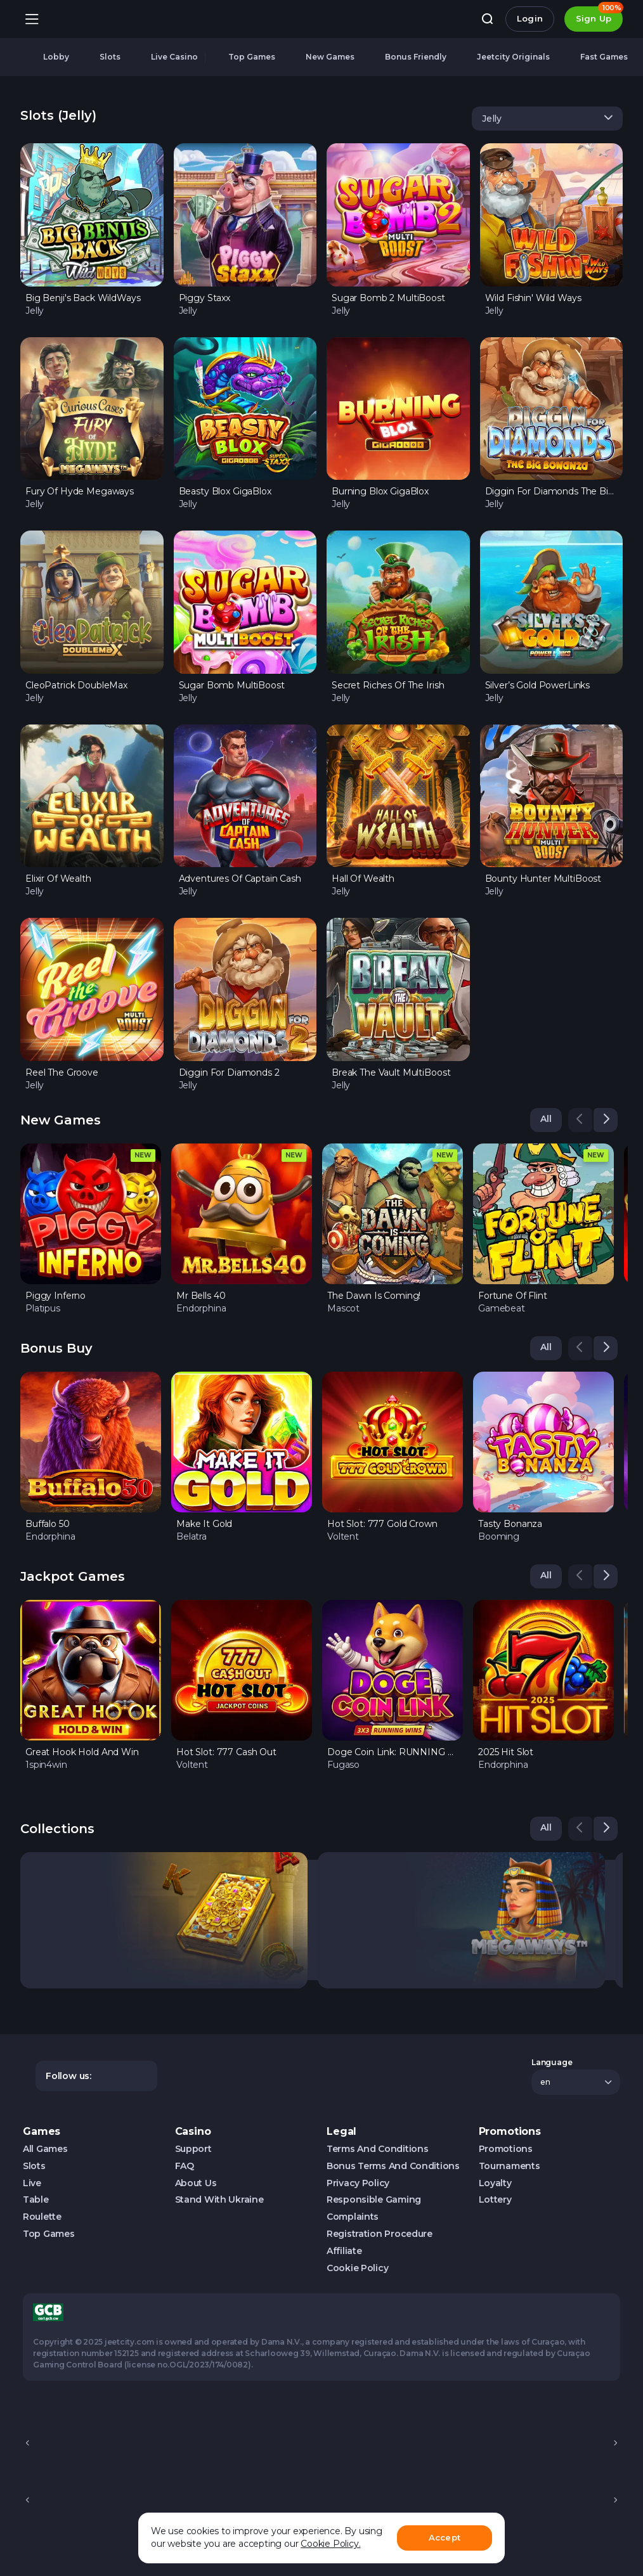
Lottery (495, 2199)
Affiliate (344, 2251)
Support (193, 2149)
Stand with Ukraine (219, 2199)
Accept (444, 2537)
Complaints (353, 2217)
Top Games (48, 2234)
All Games (45, 2149)
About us (196, 2183)
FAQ (184, 2166)
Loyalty (495, 2183)
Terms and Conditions (377, 2149)
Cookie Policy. (330, 2543)
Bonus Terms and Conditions (393, 2166)
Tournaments (509, 2166)
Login (530, 18)
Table (36, 2199)
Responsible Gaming (374, 2199)
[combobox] (547, 118)
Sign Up (599, 14)
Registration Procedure (379, 2234)
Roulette (42, 2217)
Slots (34, 2166)
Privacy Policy (358, 2183)
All (546, 1118)
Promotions (506, 2149)
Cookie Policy (357, 2268)
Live (32, 2183)
